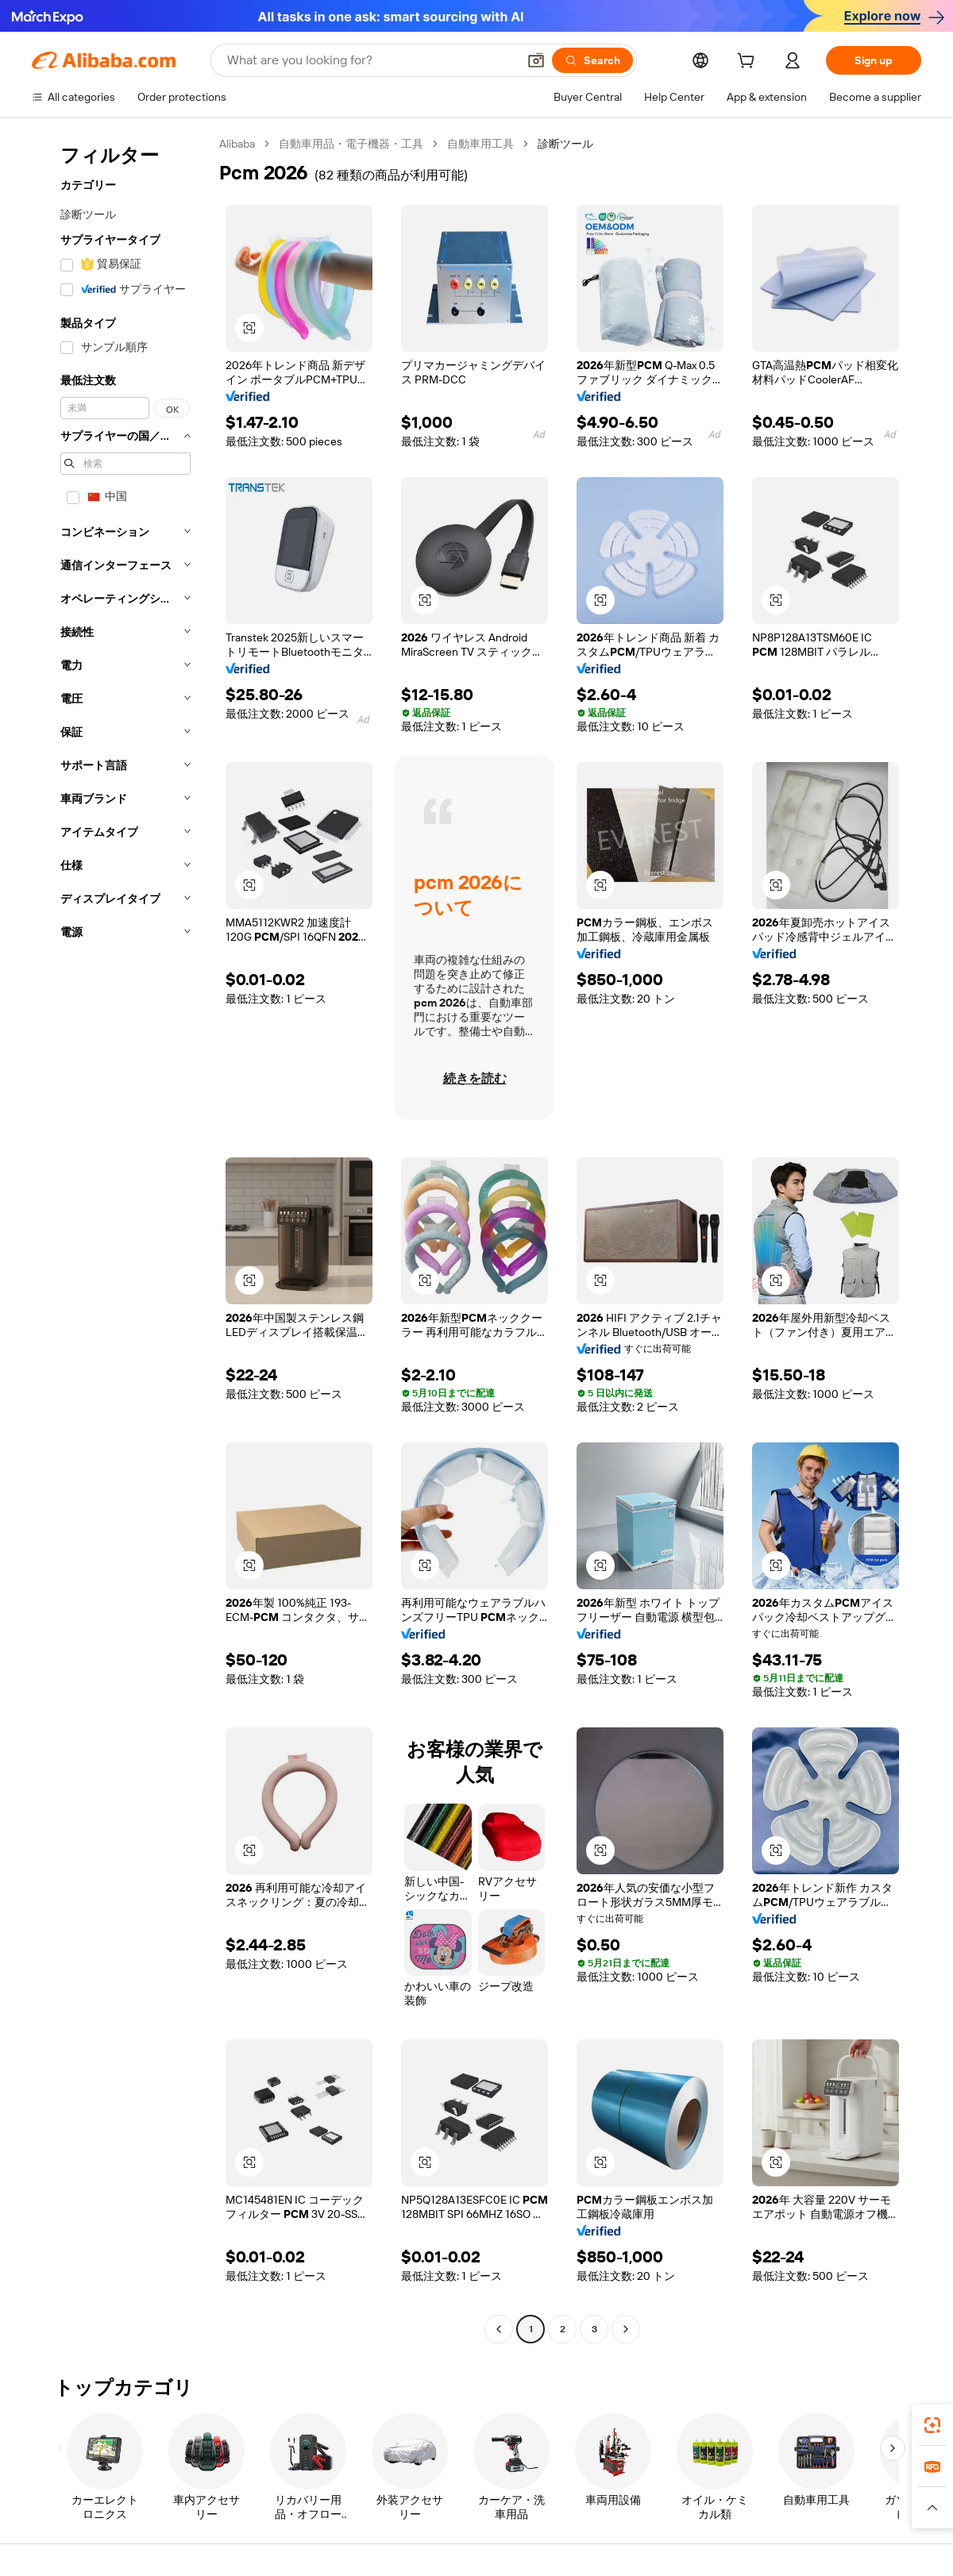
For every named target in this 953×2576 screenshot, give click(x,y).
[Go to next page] (626, 2329)
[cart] (749, 62)
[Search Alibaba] (370, 60)
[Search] (592, 60)
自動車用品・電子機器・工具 (351, 143)
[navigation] (120, 1238)
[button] (536, 60)
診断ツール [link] (565, 143)
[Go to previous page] (498, 2329)
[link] (932, 2425)
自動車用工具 (480, 143)
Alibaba (237, 143)
